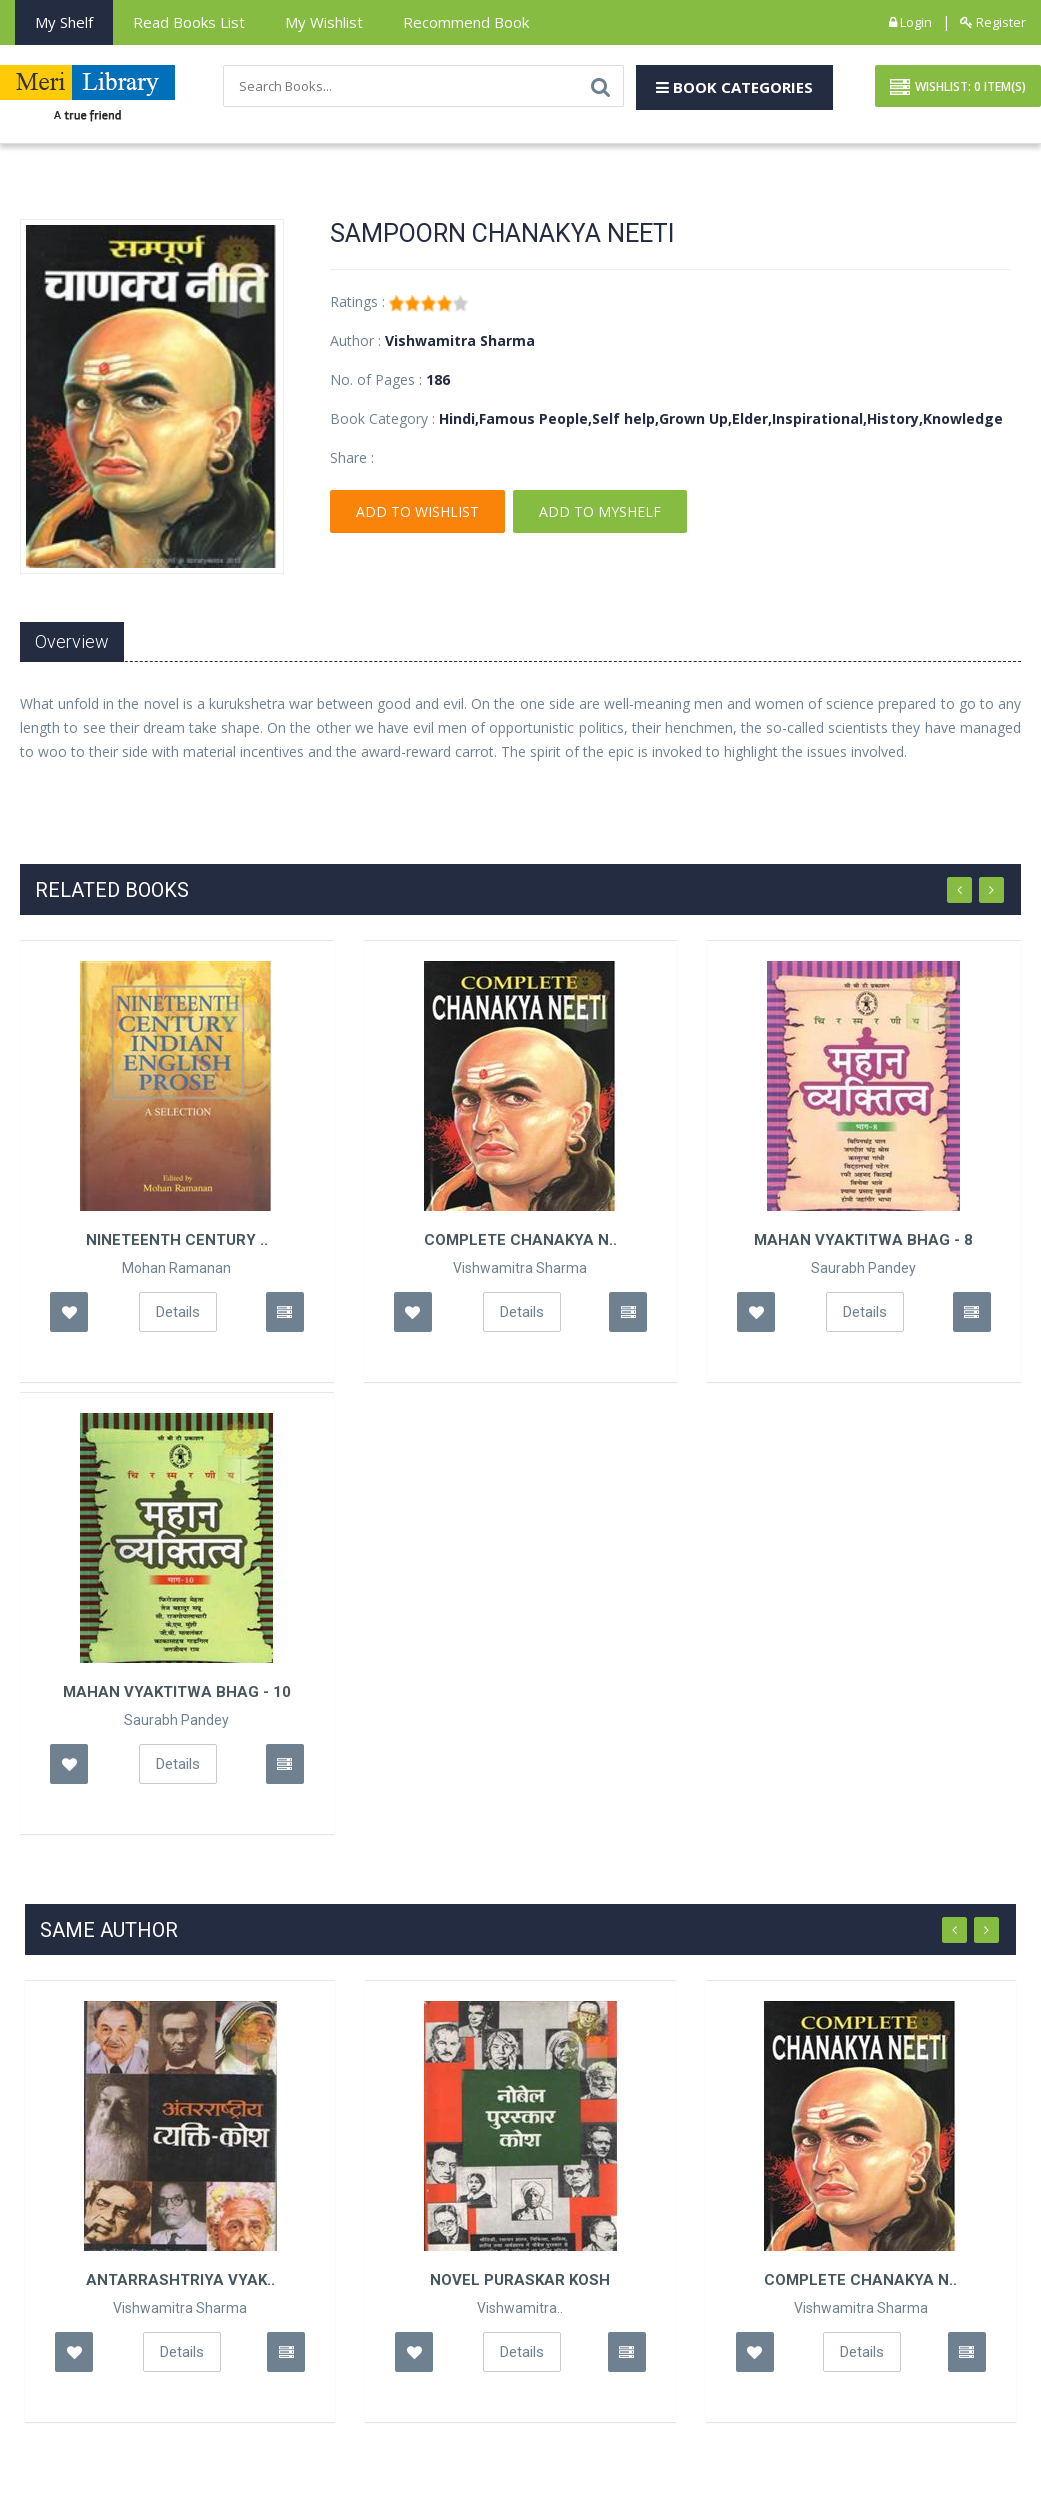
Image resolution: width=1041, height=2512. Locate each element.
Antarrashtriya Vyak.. (180, 2280)
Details (178, 1312)
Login (910, 22)
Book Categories (734, 87)
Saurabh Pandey (863, 1268)
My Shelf (64, 22)
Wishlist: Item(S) (958, 88)
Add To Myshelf (600, 511)
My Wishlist (324, 22)
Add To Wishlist (417, 511)
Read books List (189, 22)
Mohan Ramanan (176, 1268)
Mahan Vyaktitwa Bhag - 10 (177, 1692)
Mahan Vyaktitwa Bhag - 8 (863, 1240)
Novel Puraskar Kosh (520, 2280)
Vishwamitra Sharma (520, 1268)
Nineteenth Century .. (177, 1240)
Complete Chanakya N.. (520, 1240)
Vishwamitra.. (520, 2308)
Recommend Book (466, 22)
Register (993, 22)
